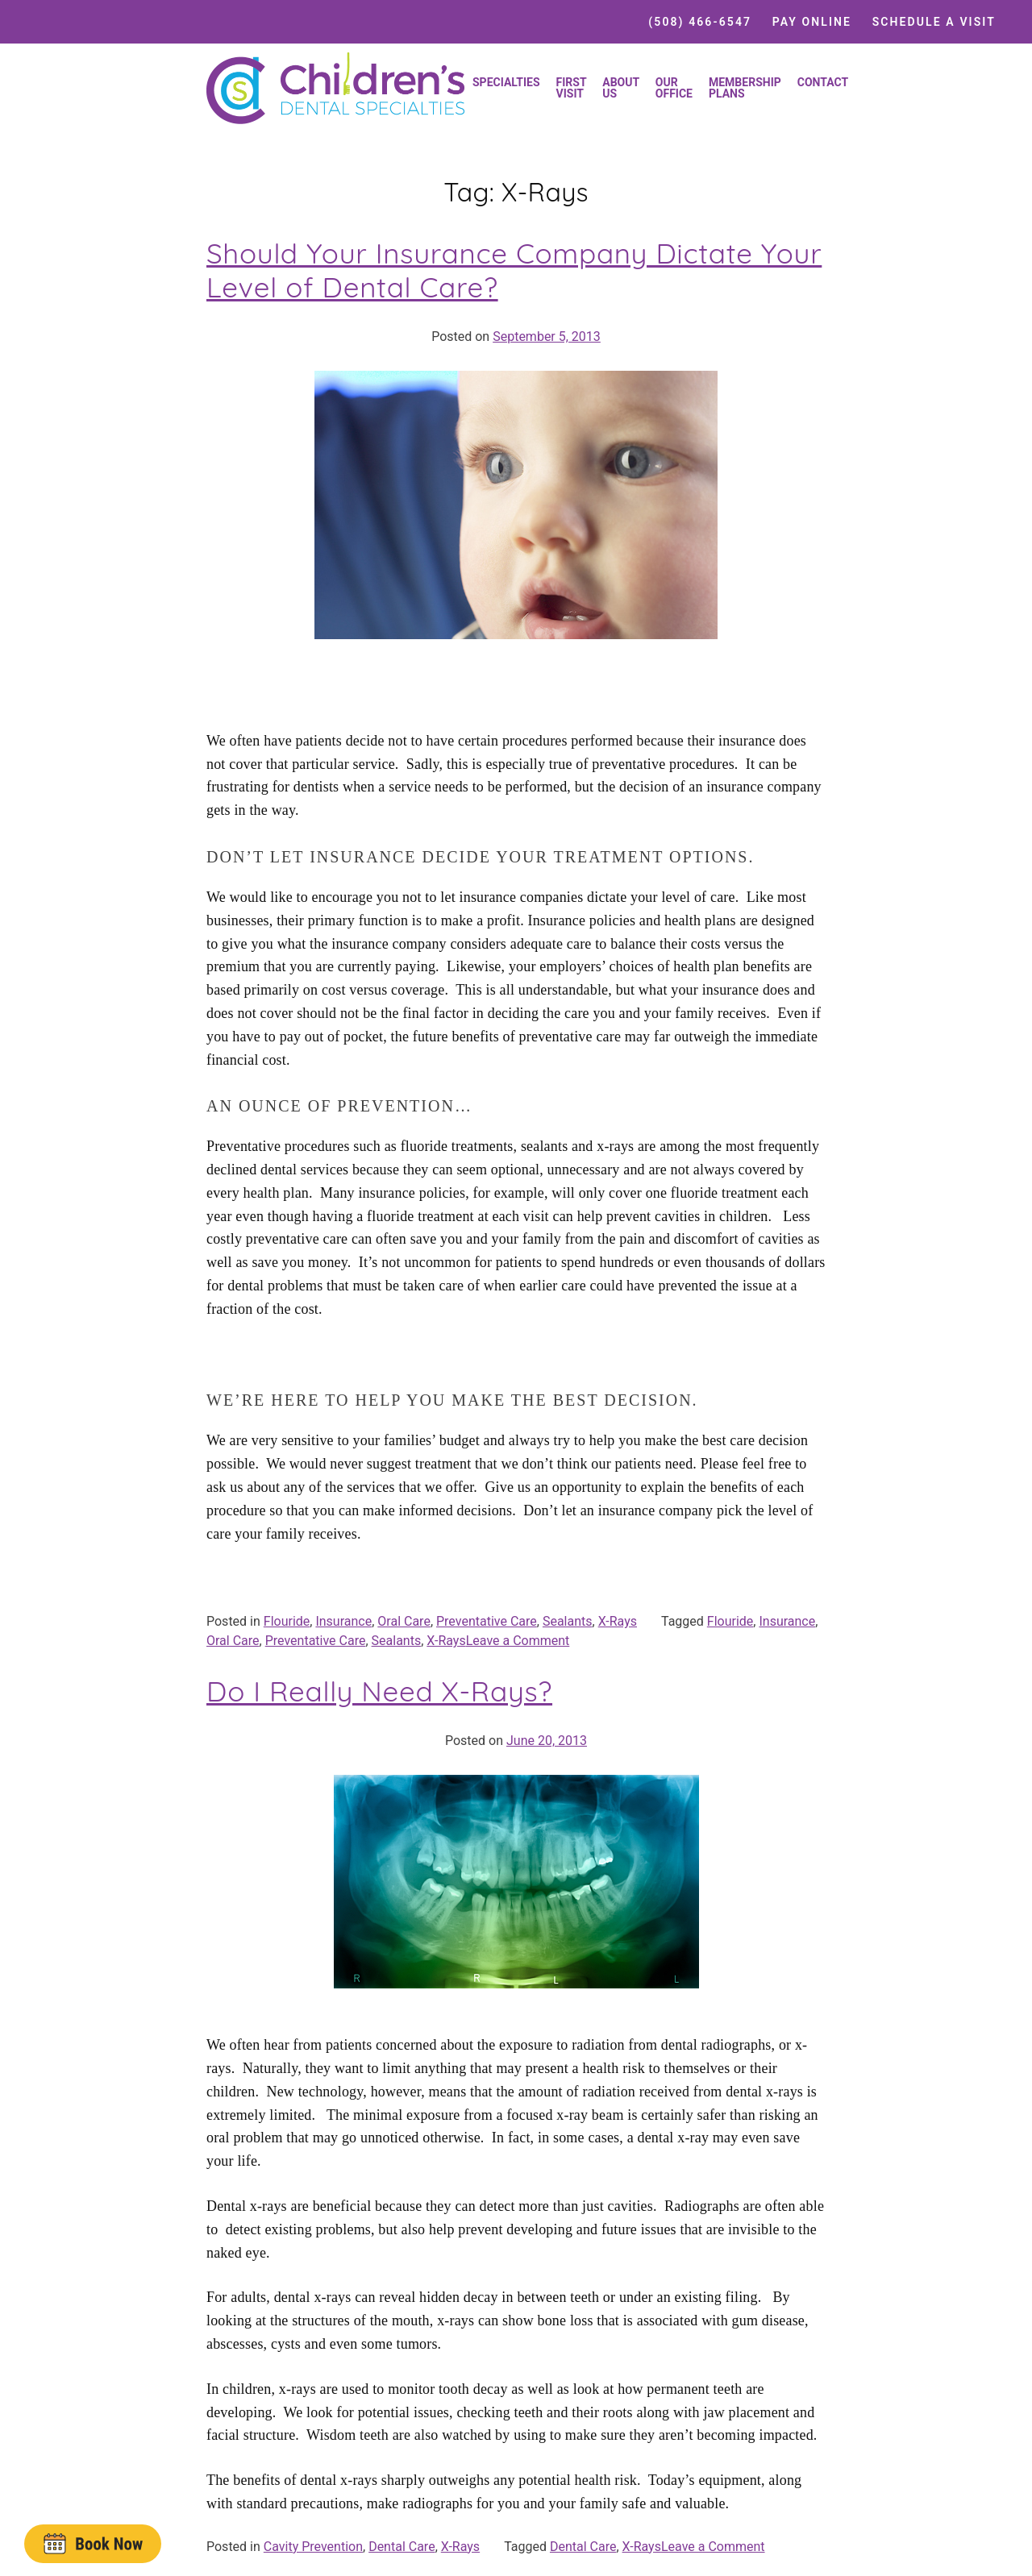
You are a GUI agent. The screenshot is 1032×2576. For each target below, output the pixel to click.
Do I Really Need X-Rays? (379, 1691)
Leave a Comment (518, 1640)
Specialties (506, 82)
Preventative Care (486, 1621)
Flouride (287, 1621)
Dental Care (401, 2546)
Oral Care (404, 1621)
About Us (620, 88)
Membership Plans (745, 88)
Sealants (568, 1621)
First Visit (571, 88)
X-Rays (617, 1621)
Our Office (674, 88)
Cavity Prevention (313, 2546)
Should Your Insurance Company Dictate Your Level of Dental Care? (514, 270)
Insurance (343, 1621)
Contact (822, 82)
